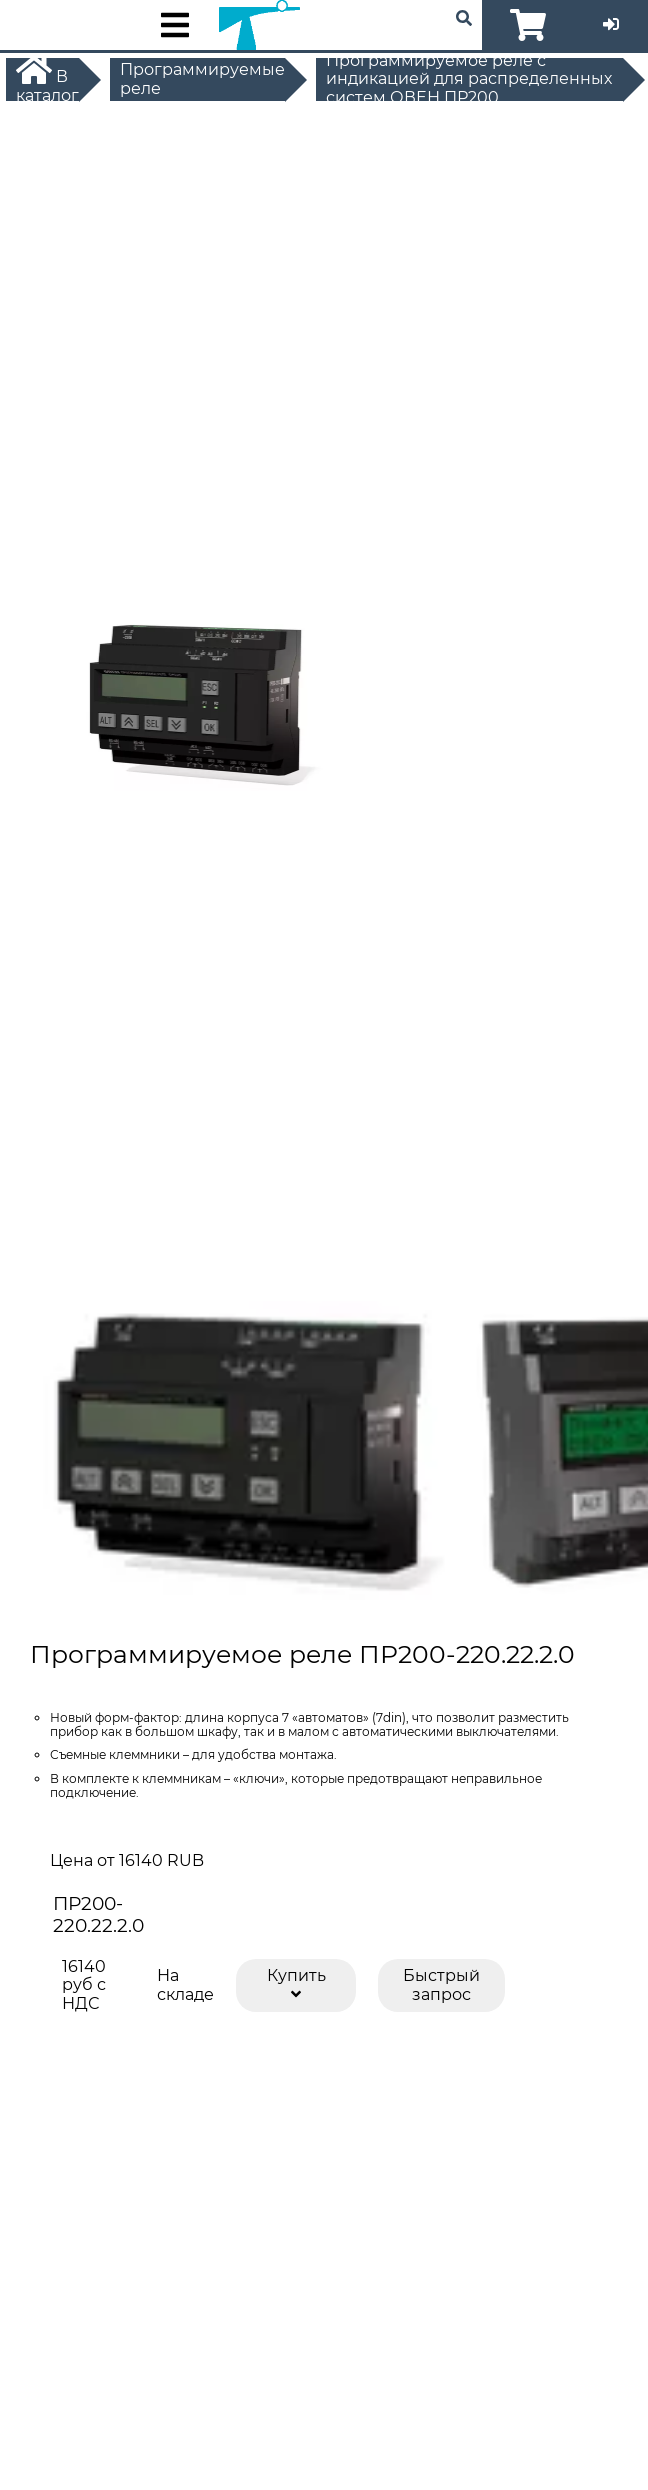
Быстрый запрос (441, 1984)
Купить (296, 1983)
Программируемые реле (202, 79)
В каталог (47, 79)
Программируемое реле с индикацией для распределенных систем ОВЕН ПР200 (469, 79)
